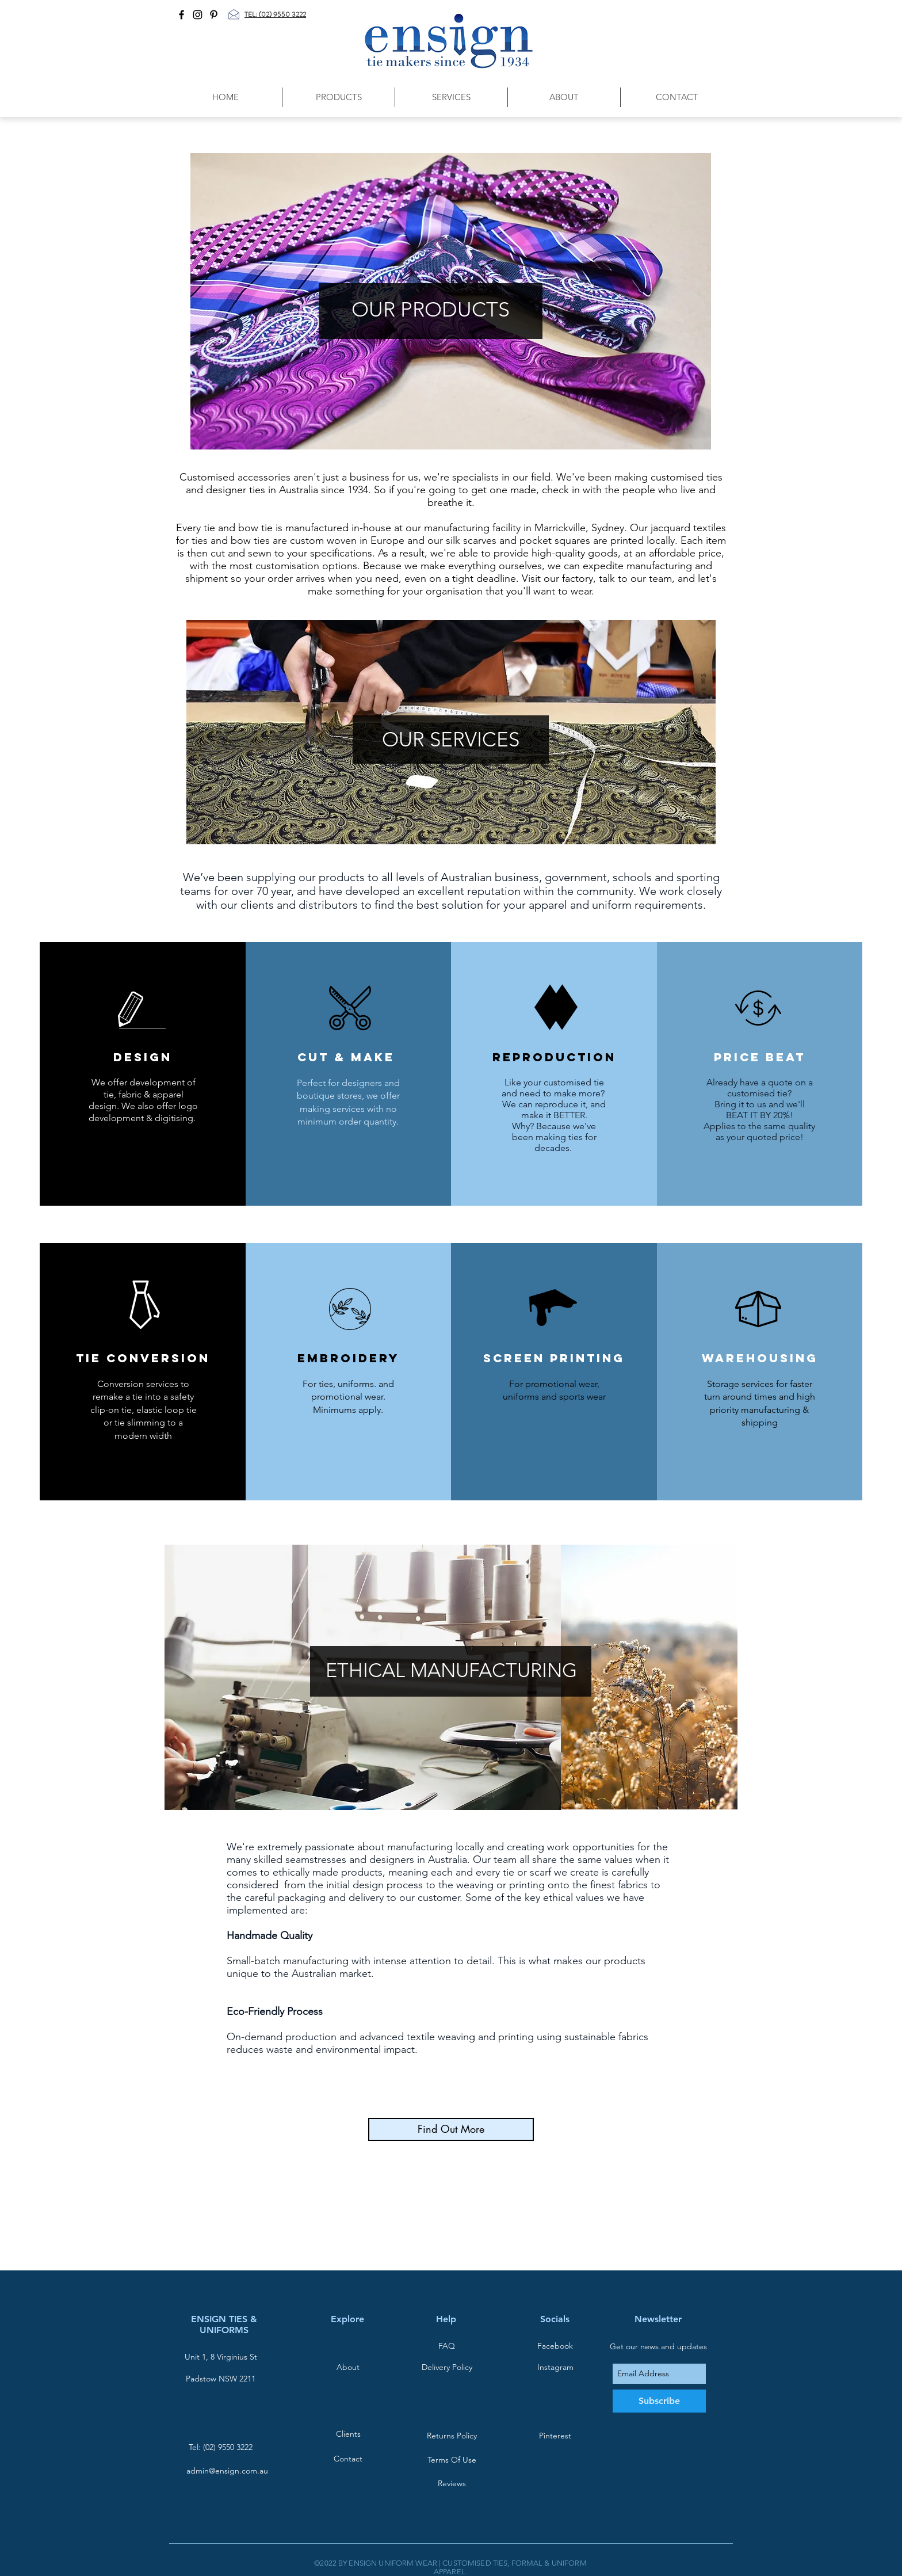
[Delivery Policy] (447, 2367)
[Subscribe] (659, 2401)
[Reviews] (451, 2484)
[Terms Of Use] (451, 2460)
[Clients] (348, 2434)
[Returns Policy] (451, 2436)
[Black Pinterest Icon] (214, 15)
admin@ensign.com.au (227, 2471)
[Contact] (348, 2459)
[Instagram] (555, 2367)
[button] (338, 97)
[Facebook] (555, 2346)
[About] (348, 2367)
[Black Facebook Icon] (181, 15)
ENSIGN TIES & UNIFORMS (224, 2324)
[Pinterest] (555, 2436)
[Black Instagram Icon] (198, 15)
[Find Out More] (451, 2129)
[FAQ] (446, 2346)
